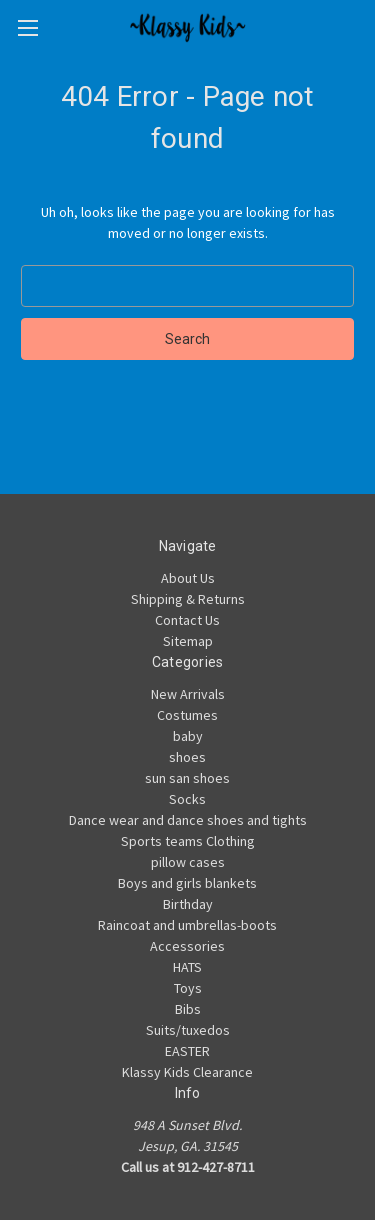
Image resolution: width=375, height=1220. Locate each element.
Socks (187, 799)
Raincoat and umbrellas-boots (187, 925)
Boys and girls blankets (187, 883)
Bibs (188, 1009)
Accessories (187, 946)
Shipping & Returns (188, 599)
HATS (187, 967)
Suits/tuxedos (188, 1030)
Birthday (188, 904)
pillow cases (188, 862)
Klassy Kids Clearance (187, 1072)
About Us (188, 578)
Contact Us (187, 620)
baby (188, 736)
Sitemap (188, 641)
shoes (187, 757)
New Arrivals (188, 694)
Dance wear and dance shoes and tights (188, 820)
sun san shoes (187, 778)
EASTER (187, 1051)
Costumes (187, 715)
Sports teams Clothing (188, 841)
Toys (188, 988)
